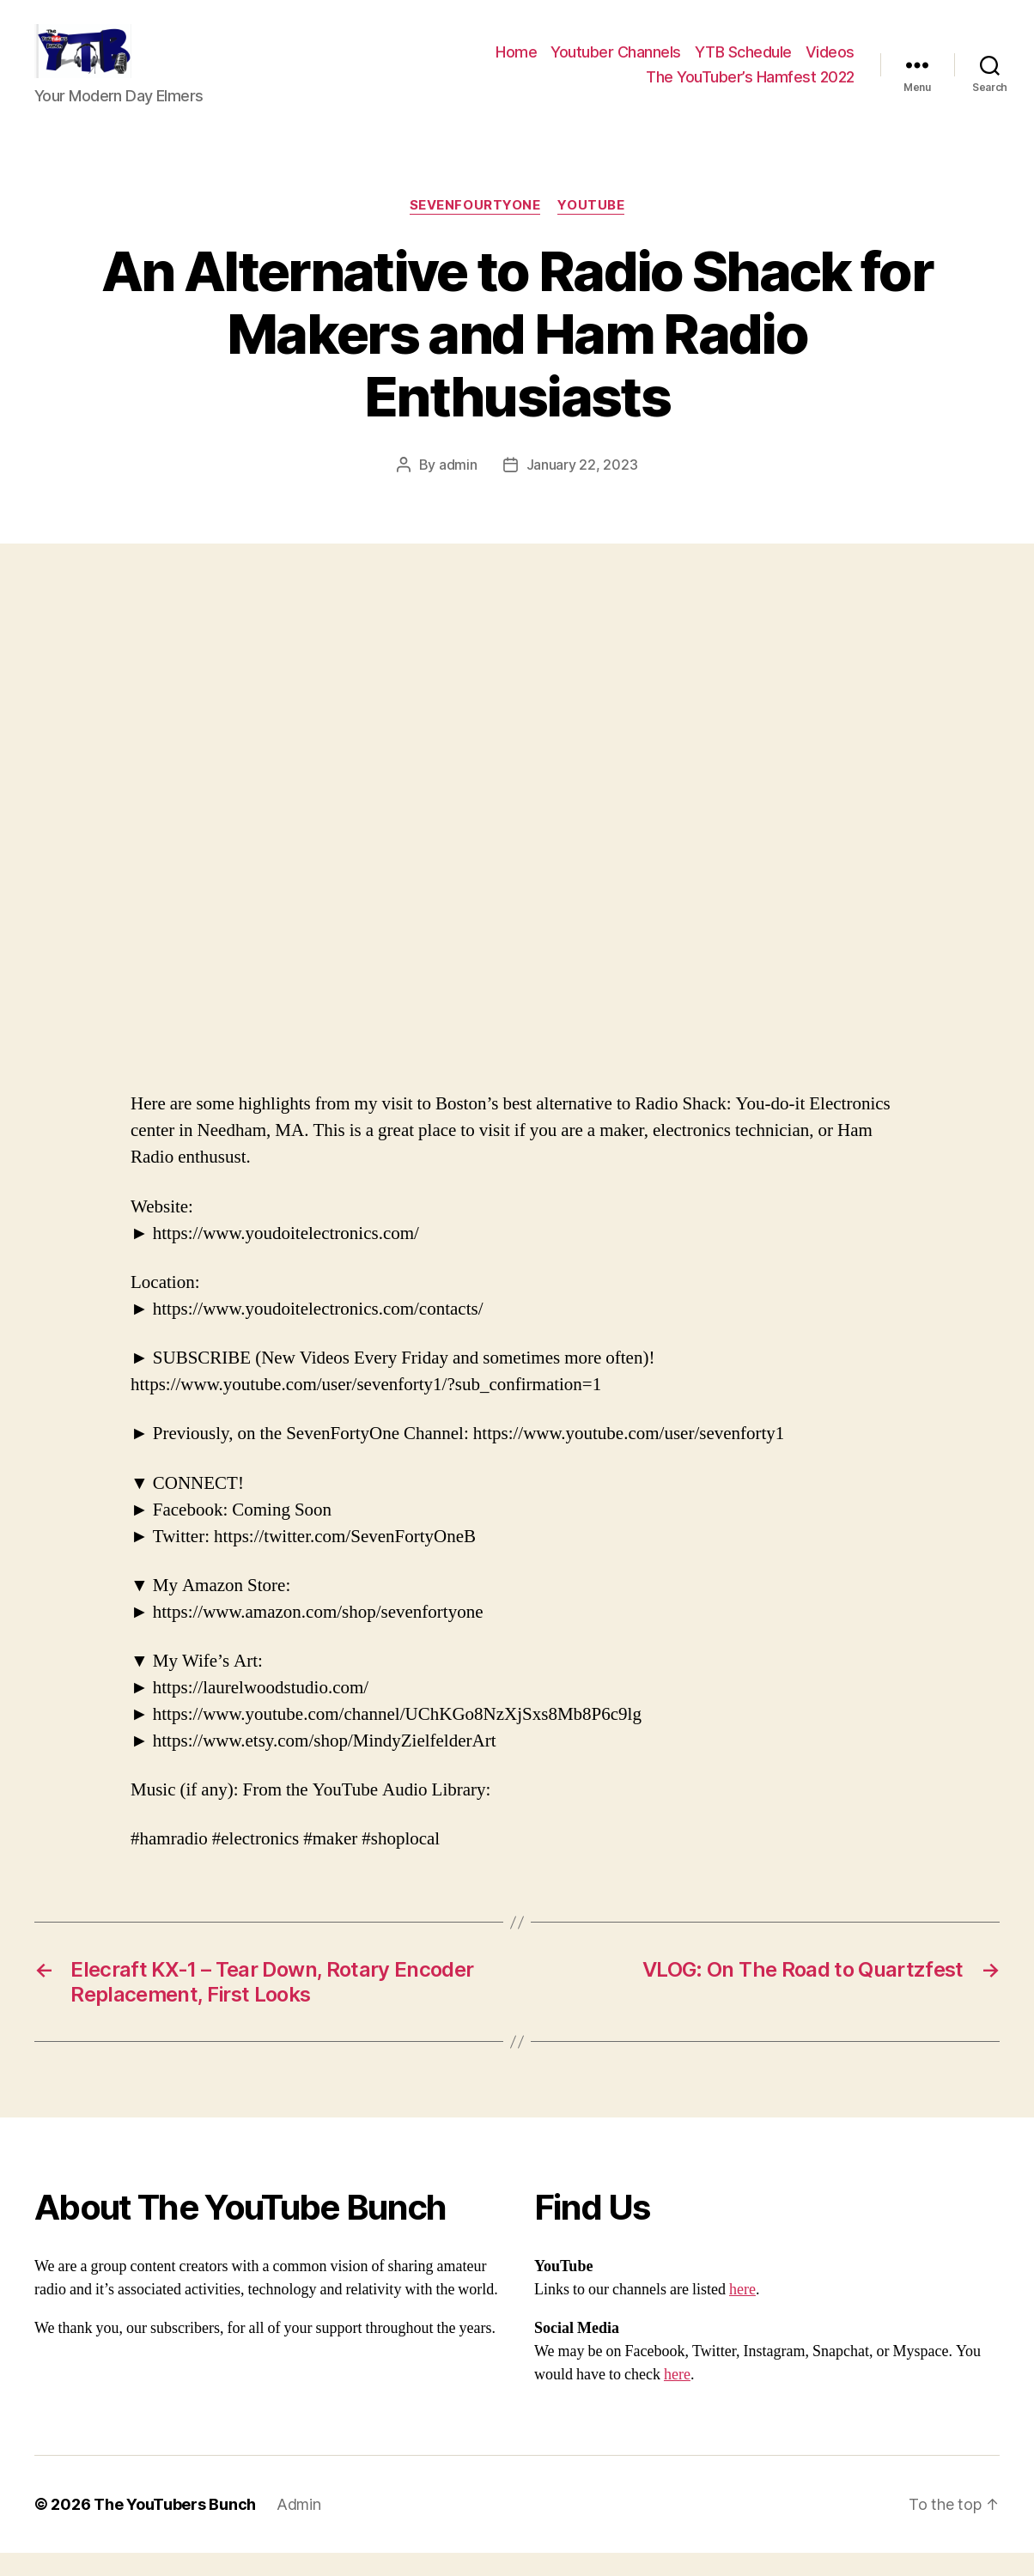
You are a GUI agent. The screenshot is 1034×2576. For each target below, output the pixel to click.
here (742, 2313)
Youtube (590, 228)
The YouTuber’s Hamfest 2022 (750, 88)
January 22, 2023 (582, 486)
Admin (299, 2527)
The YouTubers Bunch (175, 2527)
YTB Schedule (743, 63)
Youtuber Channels (615, 63)
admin (458, 486)
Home (516, 63)
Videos (830, 63)
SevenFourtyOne (475, 228)
